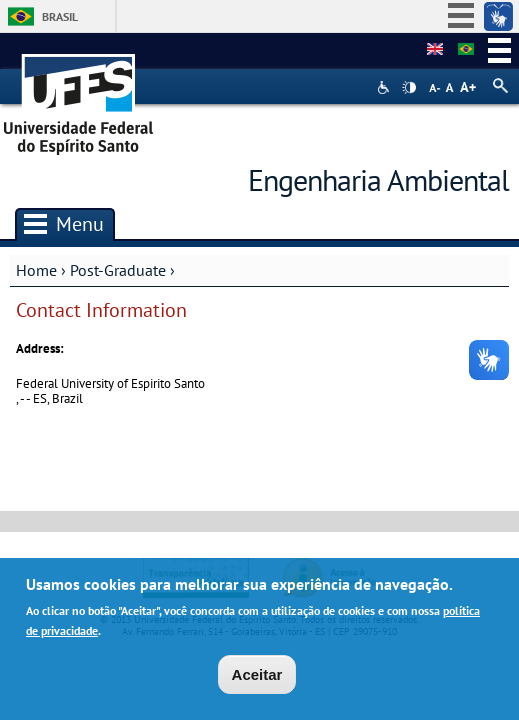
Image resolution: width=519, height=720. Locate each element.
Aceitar (257, 679)
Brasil (60, 16)
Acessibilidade (385, 87)
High (409, 88)
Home (36, 270)
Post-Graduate (118, 270)
